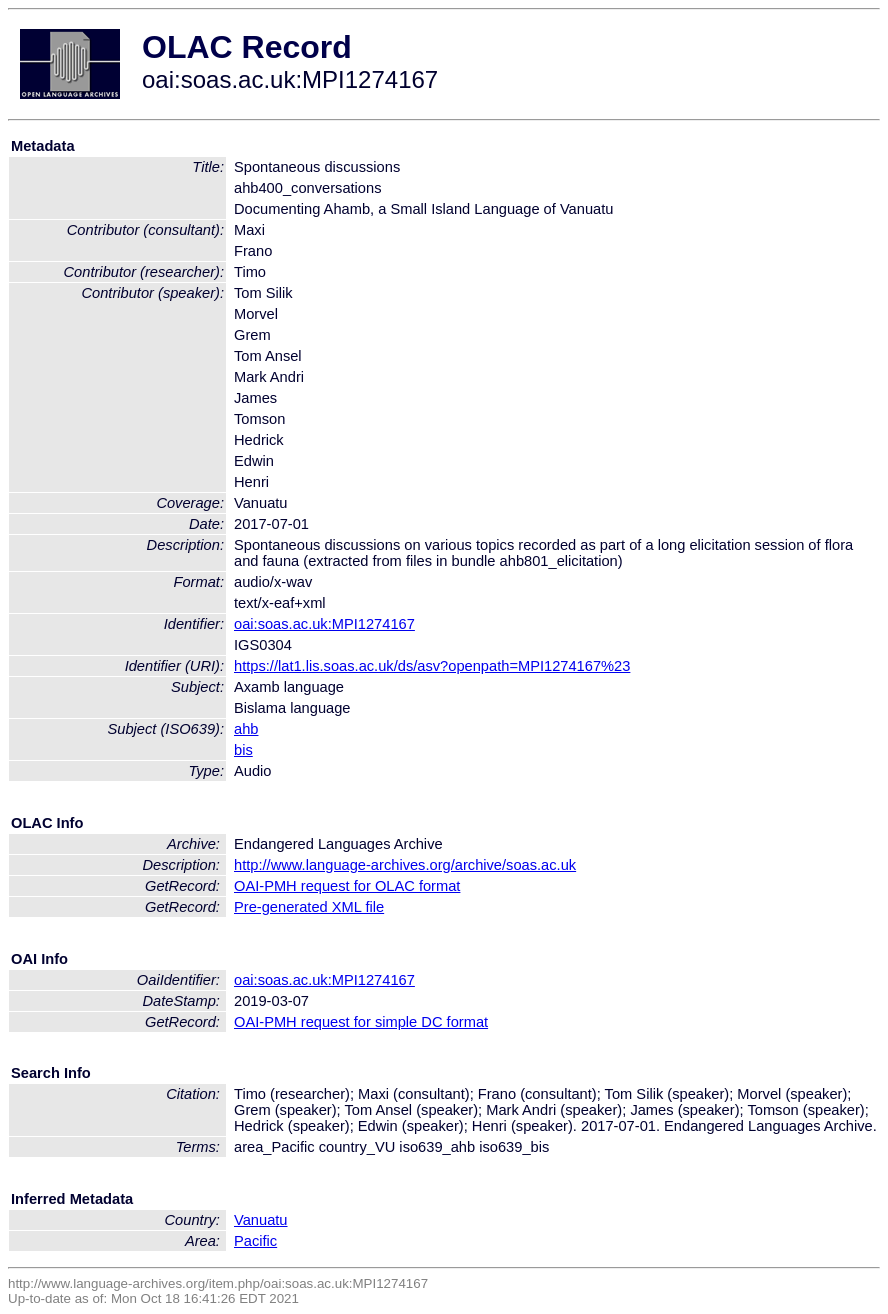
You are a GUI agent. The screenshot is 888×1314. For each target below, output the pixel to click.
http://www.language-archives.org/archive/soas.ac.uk (405, 865)
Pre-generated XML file (309, 907)
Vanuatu (261, 1220)
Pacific (255, 1241)
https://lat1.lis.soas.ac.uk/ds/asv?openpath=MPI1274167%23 (432, 666)
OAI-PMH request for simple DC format (361, 1022)
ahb (246, 729)
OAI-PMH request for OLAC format (347, 886)
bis (243, 750)
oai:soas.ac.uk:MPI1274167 (324, 624)
